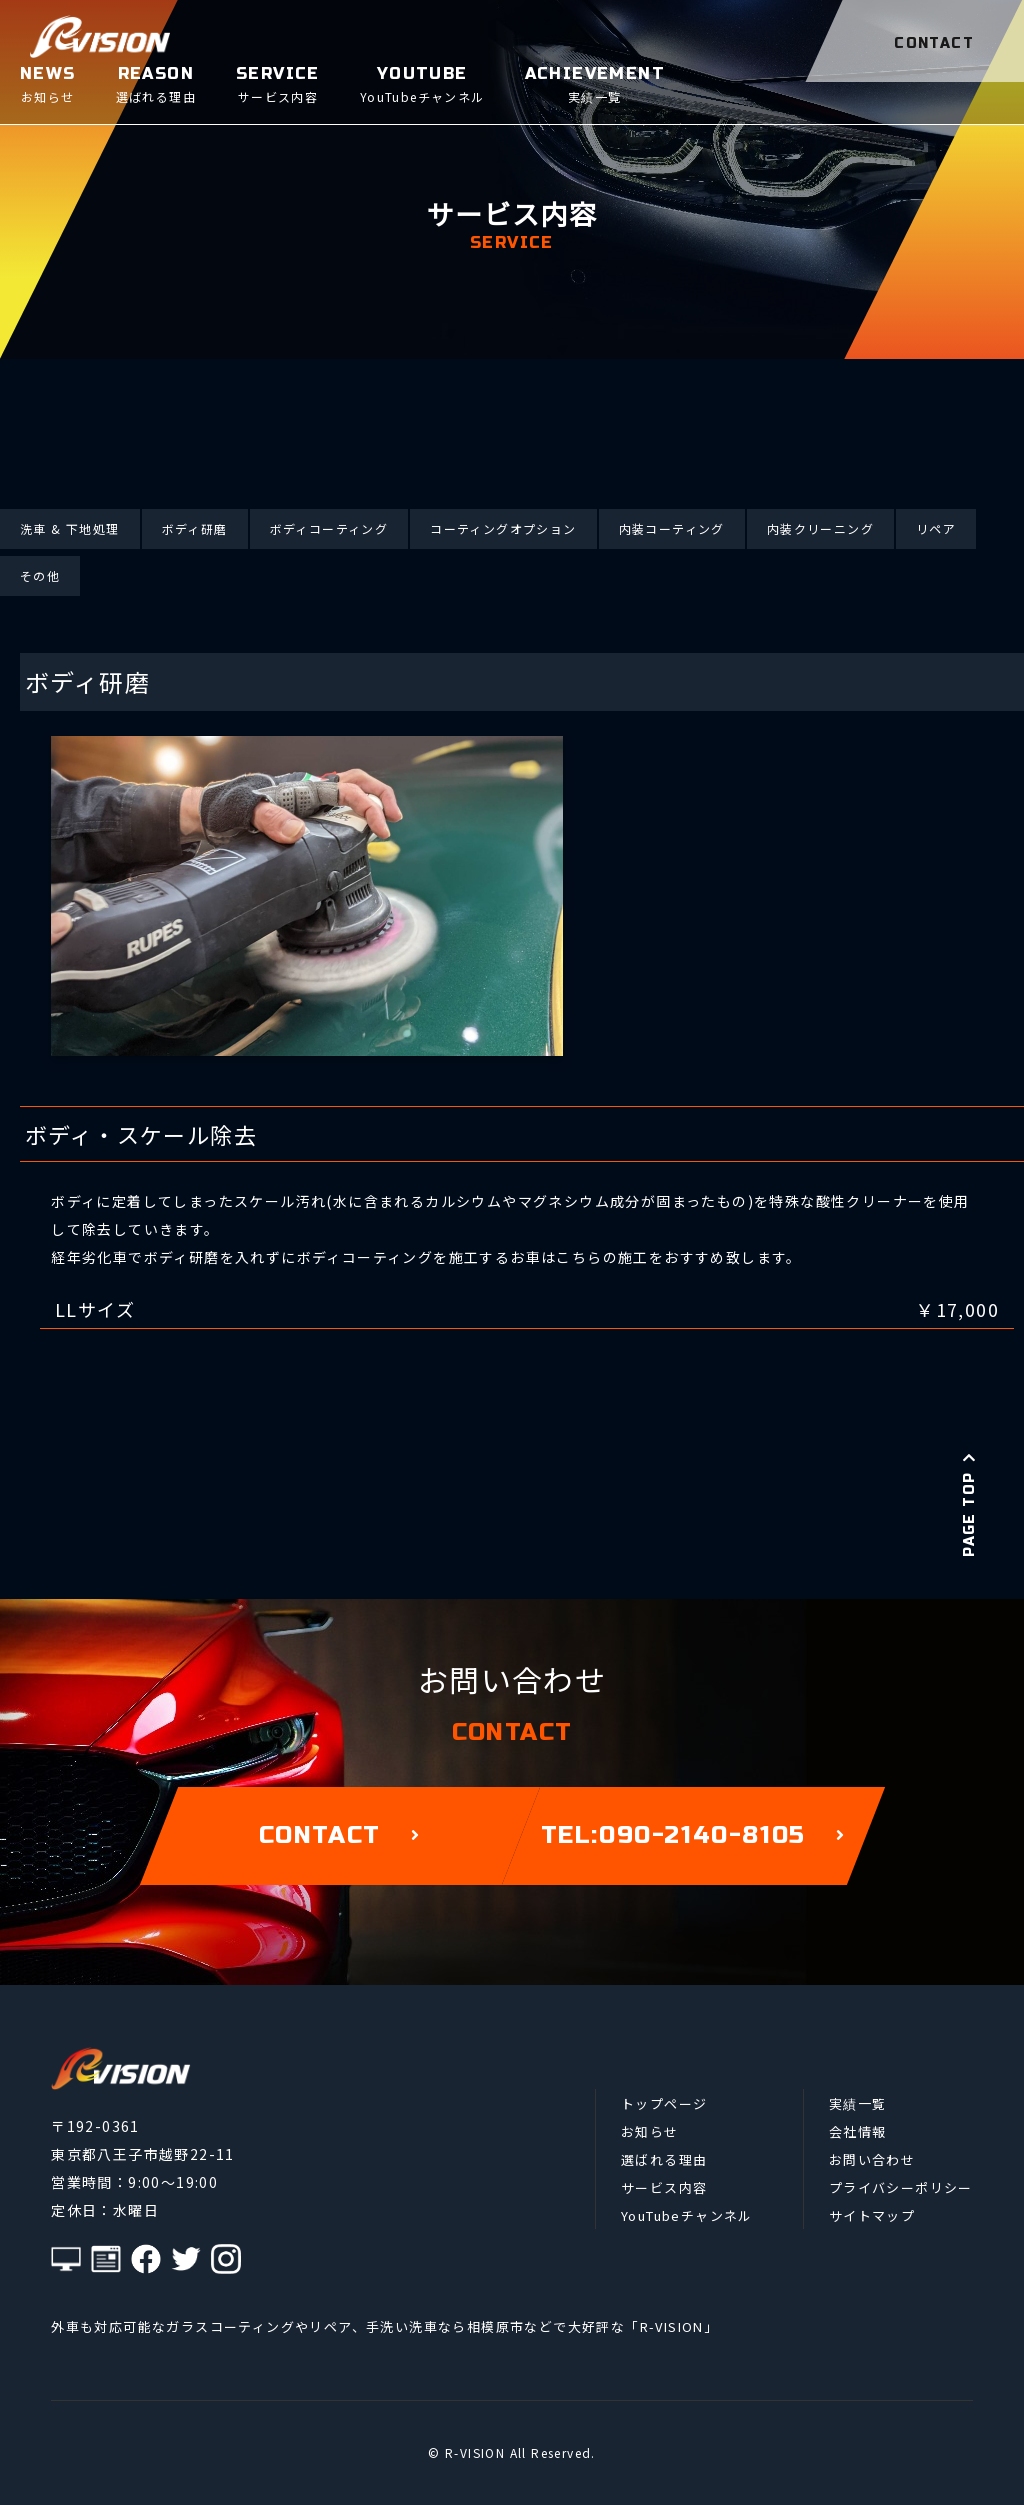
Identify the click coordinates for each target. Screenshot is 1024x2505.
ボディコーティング (329, 528)
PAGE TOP (969, 1504)
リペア (936, 528)
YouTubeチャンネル (687, 2215)
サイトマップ (872, 2215)
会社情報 (858, 2131)
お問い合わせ (872, 2159)
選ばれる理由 (664, 2159)
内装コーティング (672, 528)
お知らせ (650, 2131)
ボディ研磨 (195, 528)
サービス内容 (664, 2187)
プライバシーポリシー (901, 2187)
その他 (40, 575)
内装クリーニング (820, 528)
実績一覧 (858, 2103)
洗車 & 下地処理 (70, 528)
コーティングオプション (503, 528)
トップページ (664, 2103)
